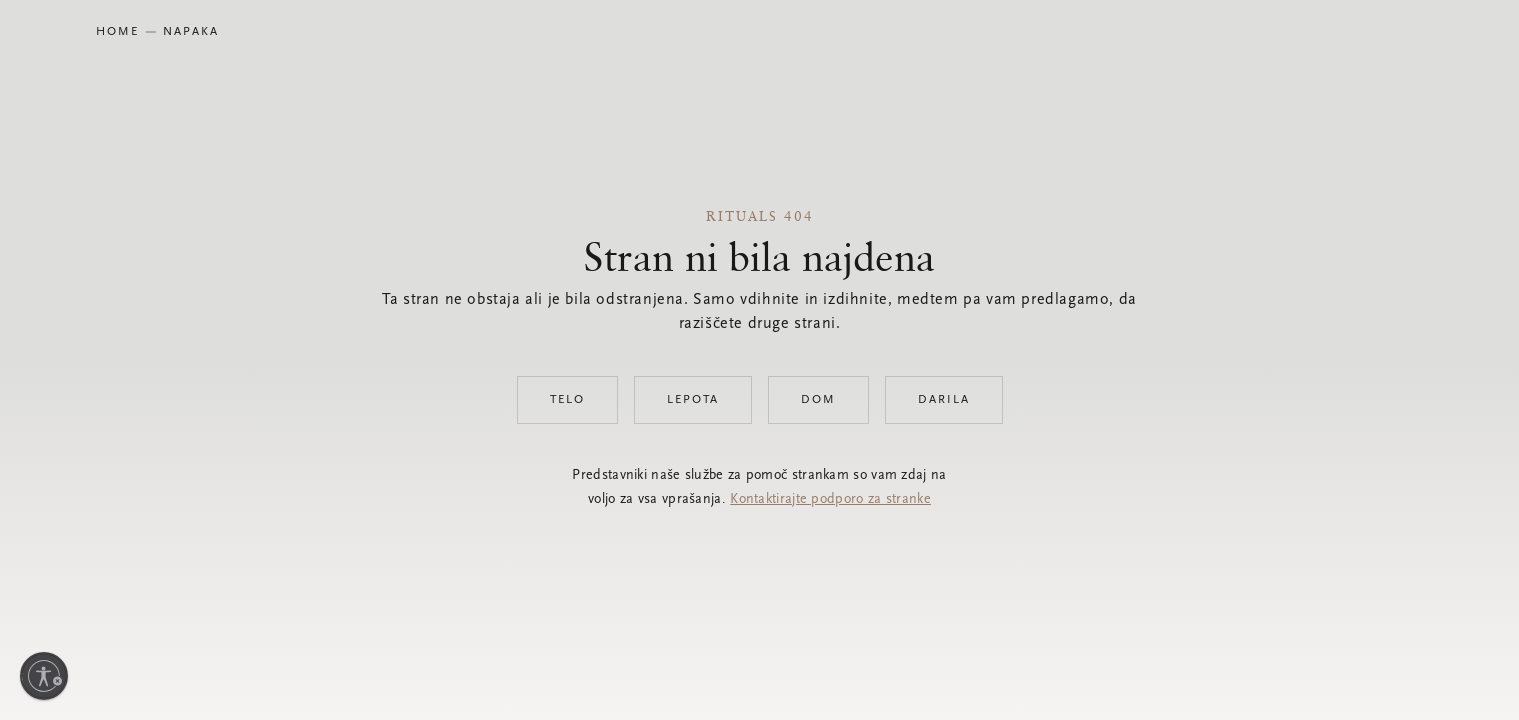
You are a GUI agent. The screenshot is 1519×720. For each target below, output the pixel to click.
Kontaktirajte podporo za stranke (830, 500)
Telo (567, 400)
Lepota (693, 400)
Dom (818, 400)
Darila (944, 400)
